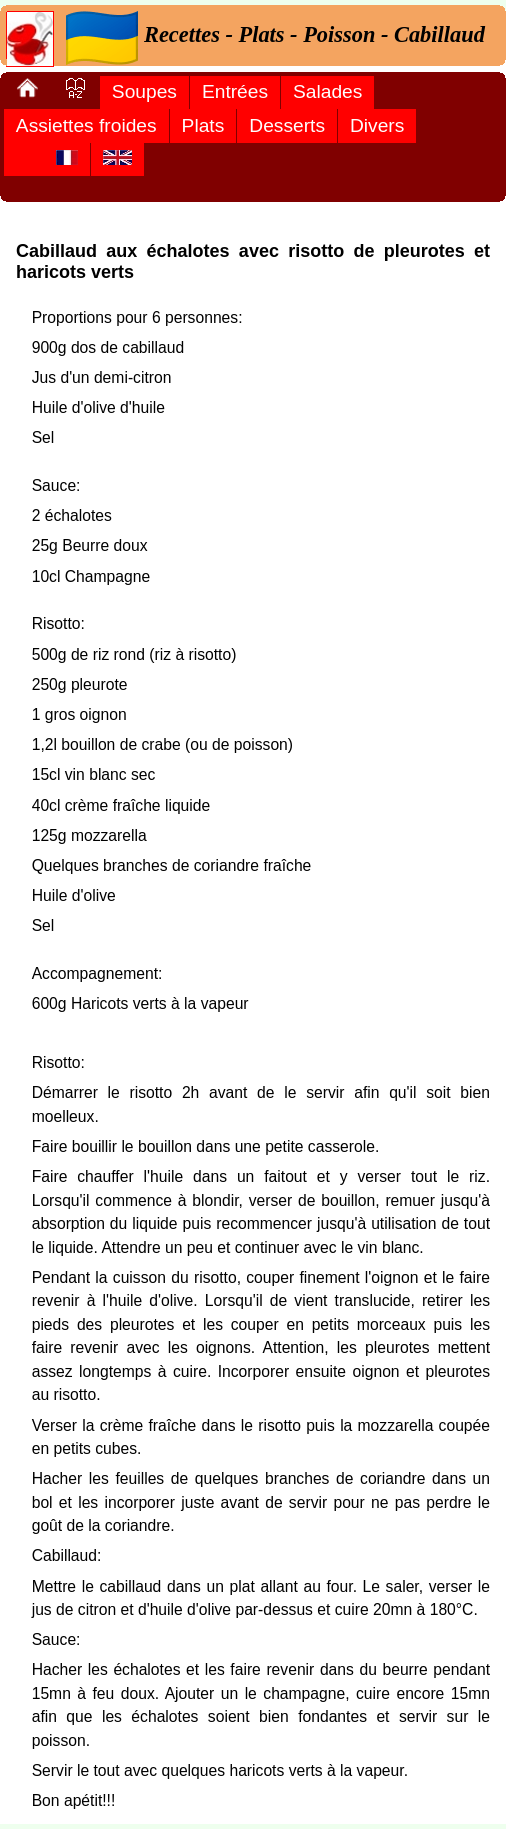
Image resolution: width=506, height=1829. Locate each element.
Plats (203, 125)
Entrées (235, 91)
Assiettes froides (86, 125)
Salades (327, 91)
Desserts (287, 125)
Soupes (144, 91)
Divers (377, 125)
